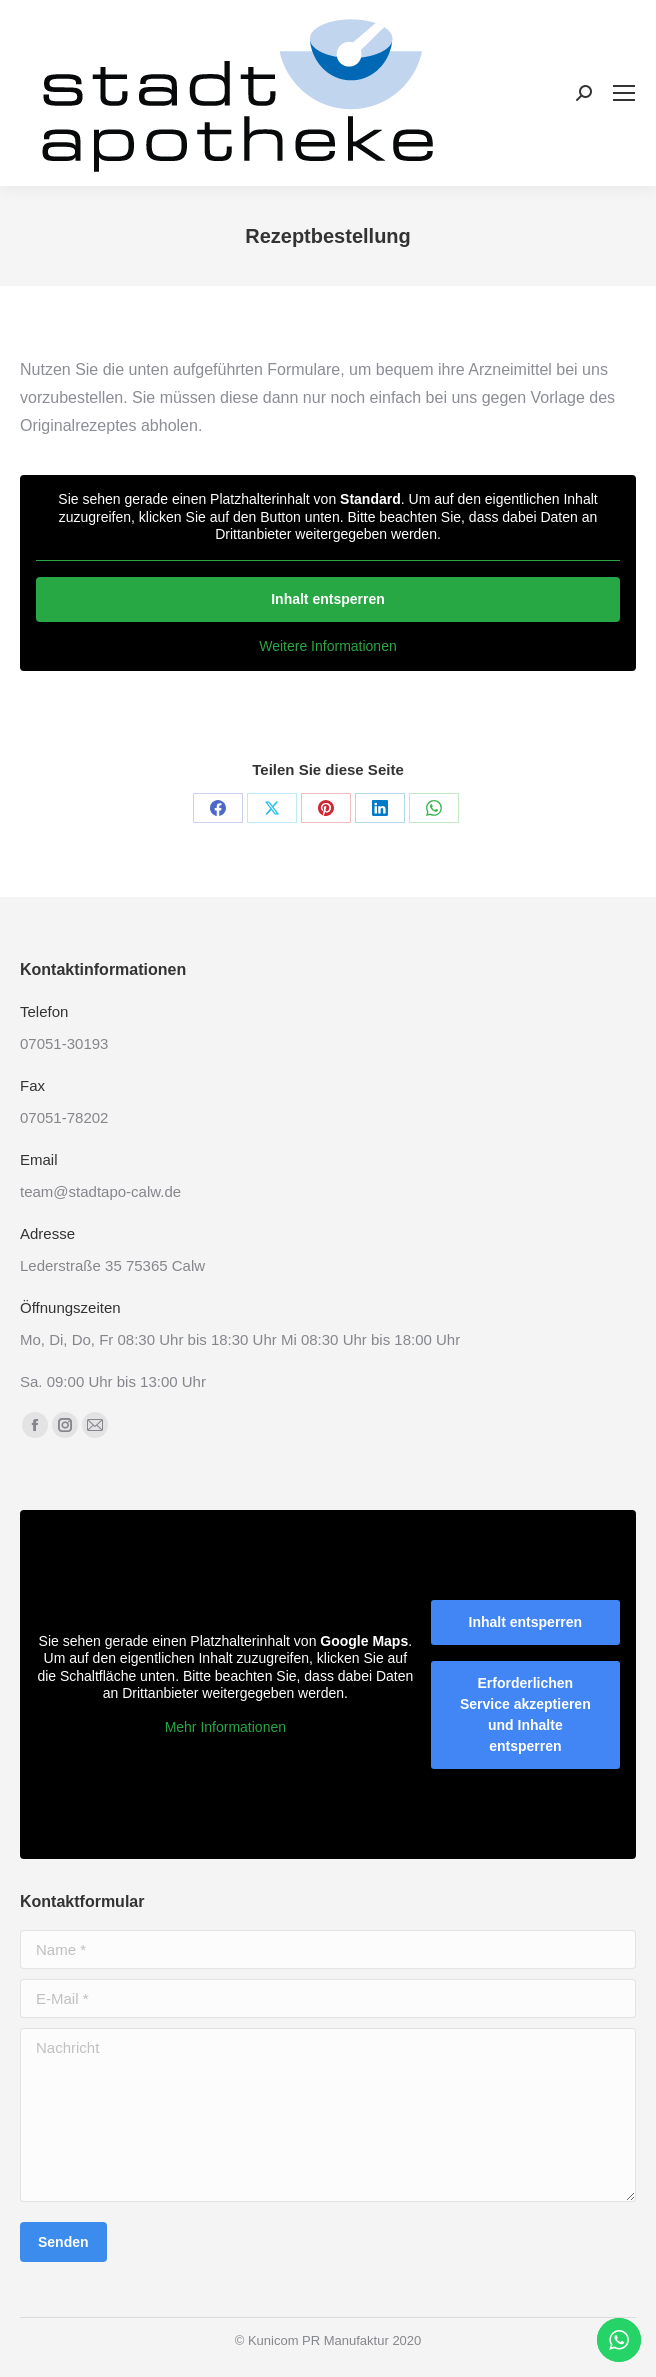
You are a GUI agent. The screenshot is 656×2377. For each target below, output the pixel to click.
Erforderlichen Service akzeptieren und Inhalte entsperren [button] (525, 1714)
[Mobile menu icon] (624, 93)
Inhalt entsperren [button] (328, 599)
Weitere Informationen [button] (327, 646)
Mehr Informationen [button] (225, 1727)
